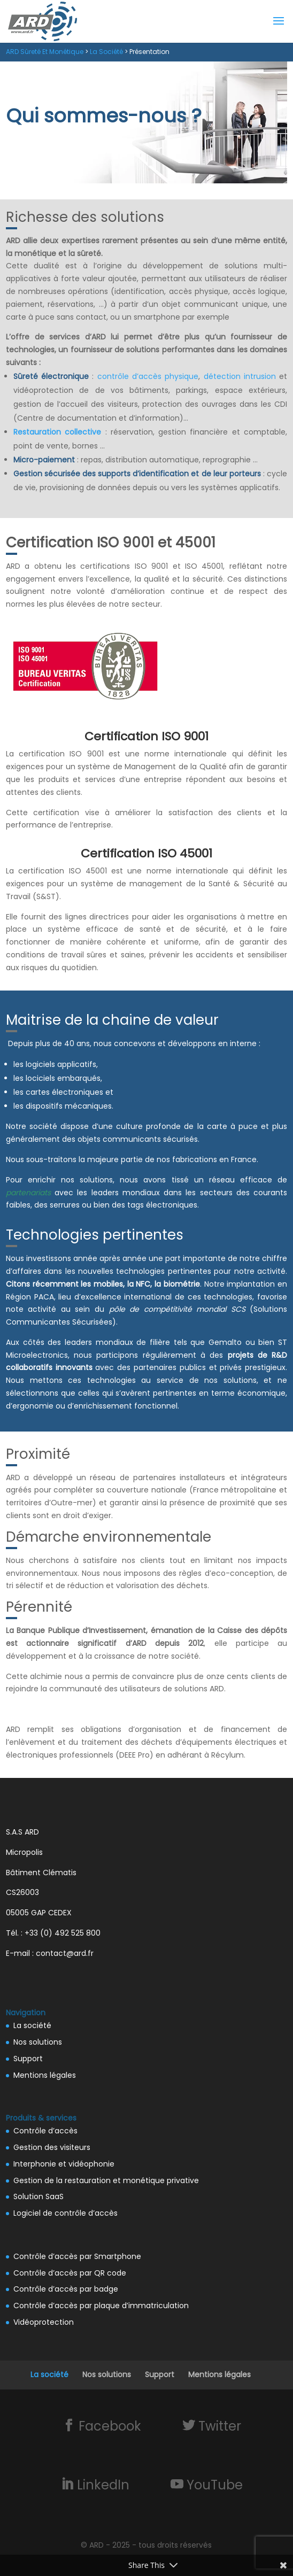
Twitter (218, 2426)
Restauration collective (57, 432)
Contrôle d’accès (45, 2130)
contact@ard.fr (65, 1953)
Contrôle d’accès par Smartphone (77, 2256)
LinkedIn (101, 2485)
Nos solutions (37, 2042)
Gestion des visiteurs (51, 2147)
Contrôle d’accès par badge (65, 2289)
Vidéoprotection (43, 2322)
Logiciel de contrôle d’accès (65, 2213)
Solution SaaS (38, 2196)
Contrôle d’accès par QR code (69, 2273)
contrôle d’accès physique (148, 376)
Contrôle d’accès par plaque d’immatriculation (101, 2305)
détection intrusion (240, 376)
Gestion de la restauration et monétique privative (106, 2180)
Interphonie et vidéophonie (63, 2164)
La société (32, 2025)
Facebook (108, 2426)
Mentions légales (44, 2075)
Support (28, 2058)
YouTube (213, 2485)
